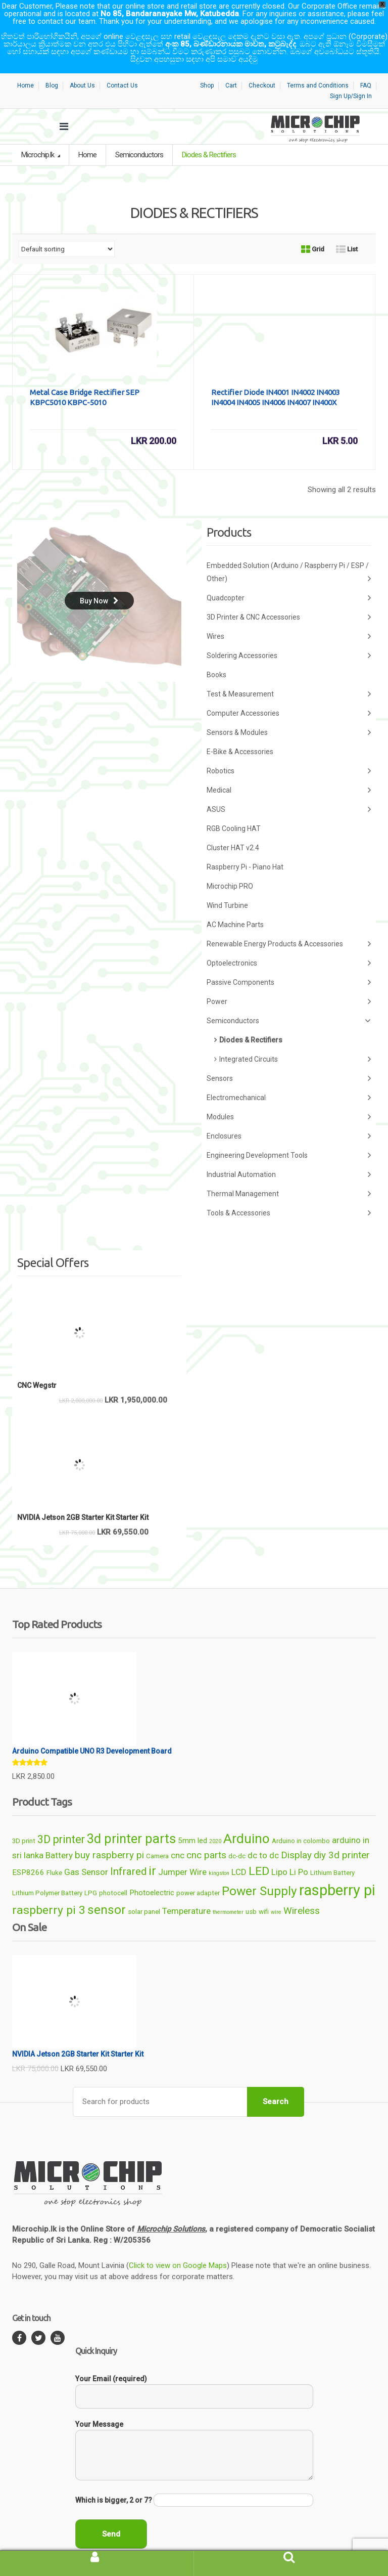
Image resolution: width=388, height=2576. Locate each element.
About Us (82, 66)
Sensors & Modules (289, 713)
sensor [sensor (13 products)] (106, 1890)
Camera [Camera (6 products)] (157, 1837)
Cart (231, 66)
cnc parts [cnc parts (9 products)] (206, 1836)
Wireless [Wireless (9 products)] (301, 1891)
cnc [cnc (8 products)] (177, 1836)
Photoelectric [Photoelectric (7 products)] (151, 1873)
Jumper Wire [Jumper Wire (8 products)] (182, 1853)
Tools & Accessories (289, 1194)
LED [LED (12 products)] (259, 1852)
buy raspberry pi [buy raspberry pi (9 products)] (109, 1836)
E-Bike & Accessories (240, 732)
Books (216, 655)
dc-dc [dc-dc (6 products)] (237, 1837)
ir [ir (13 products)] (152, 1851)
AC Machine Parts (235, 905)
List (347, 230)
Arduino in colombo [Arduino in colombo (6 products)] (301, 1821)
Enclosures (289, 1117)
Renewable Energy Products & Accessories (289, 925)
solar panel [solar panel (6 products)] (144, 1892)
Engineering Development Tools (289, 1136)
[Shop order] (67, 230)
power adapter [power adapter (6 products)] (198, 1874)
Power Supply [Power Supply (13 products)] (259, 1871)
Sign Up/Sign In (351, 76)
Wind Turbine (227, 886)
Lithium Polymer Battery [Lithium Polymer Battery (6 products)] (47, 1874)
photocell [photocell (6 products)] (113, 1874)
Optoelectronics (289, 944)
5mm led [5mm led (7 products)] (192, 1821)
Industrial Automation (289, 1155)
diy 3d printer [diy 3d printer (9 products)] (342, 1836)
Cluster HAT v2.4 (233, 828)
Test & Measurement (289, 675)
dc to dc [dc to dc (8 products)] (263, 1836)
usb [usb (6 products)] (251, 1892)
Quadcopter (289, 579)
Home (25, 66)
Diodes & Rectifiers (250, 1021)
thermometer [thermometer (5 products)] (228, 1893)
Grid (312, 230)
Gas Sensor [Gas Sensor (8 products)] (86, 1853)
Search (275, 2082)
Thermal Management (289, 1175)
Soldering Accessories (289, 636)
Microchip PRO (230, 867)
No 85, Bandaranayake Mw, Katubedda (170, 13)
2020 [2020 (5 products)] (215, 1822)
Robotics (289, 752)
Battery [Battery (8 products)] (59, 1836)
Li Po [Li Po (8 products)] (298, 1853)
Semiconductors (139, 135)
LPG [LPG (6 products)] (90, 1874)
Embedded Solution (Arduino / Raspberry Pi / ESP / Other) (289, 554)
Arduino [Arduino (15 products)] (246, 1819)
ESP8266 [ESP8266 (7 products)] (28, 1853)
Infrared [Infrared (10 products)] (128, 1852)
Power (289, 982)
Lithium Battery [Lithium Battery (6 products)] (332, 1853)
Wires (289, 617)
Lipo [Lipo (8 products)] (279, 1853)
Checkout (262, 66)
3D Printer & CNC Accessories (289, 598)
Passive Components (289, 963)
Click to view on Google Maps (178, 2246)
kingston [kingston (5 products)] (219, 1854)
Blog (51, 66)
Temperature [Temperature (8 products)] (186, 1892)
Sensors (289, 1059)
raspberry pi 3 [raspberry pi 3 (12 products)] (48, 1891)
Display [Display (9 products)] (296, 1836)
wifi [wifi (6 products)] (264, 1892)
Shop (207, 66)
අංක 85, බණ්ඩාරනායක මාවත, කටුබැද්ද (230, 44)
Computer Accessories (289, 694)
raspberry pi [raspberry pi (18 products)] (337, 1871)
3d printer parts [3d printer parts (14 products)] (131, 1819)
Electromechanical (289, 1078)
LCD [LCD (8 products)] (239, 1853)
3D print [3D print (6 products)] (23, 1821)
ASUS (289, 790)
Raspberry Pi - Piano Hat (245, 848)
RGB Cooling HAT (234, 809)
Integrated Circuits (295, 1040)
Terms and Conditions (318, 66)
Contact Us (122, 66)
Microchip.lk (38, 135)
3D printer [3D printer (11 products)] (61, 1820)
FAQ (365, 66)
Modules (289, 1098)
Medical (289, 771)
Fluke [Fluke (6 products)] (54, 1853)
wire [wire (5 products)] (276, 1893)
